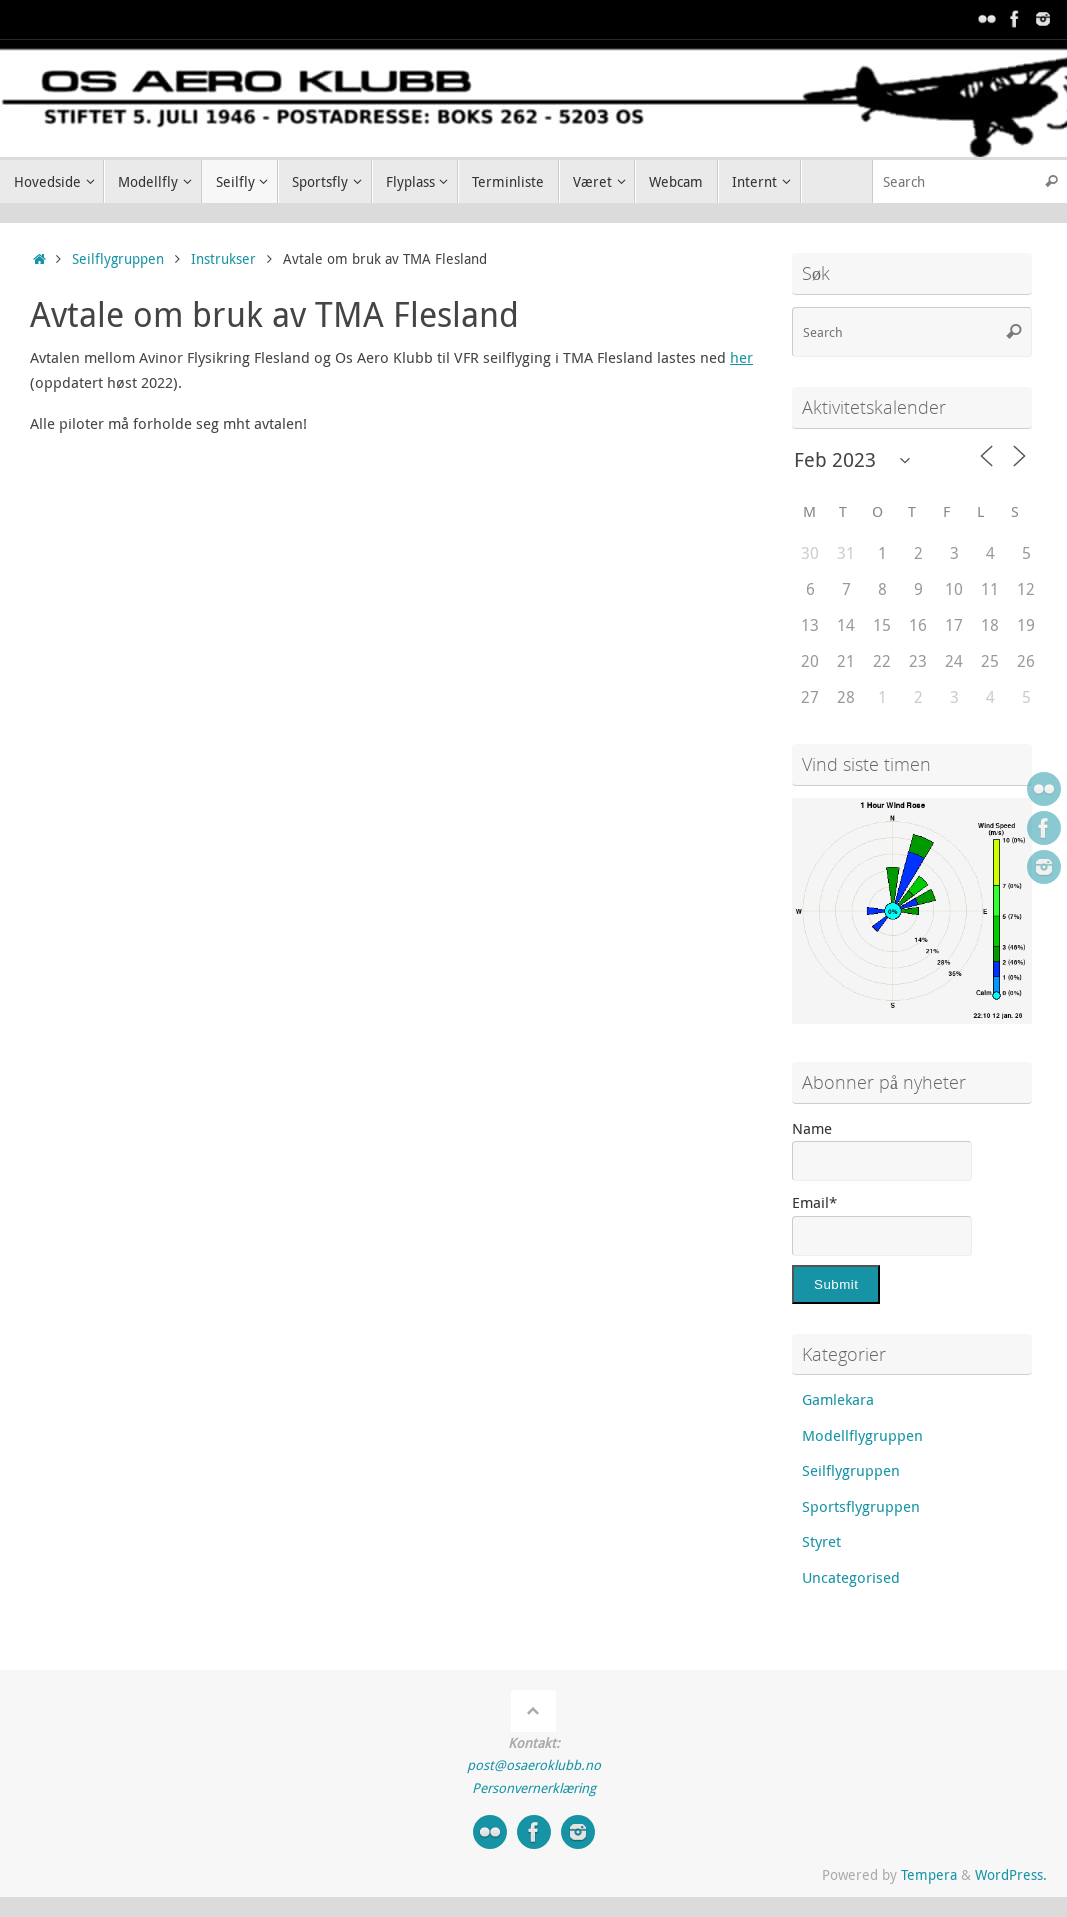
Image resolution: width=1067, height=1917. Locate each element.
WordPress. (1011, 1875)
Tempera (929, 1875)
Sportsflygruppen (861, 1506)
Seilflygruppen (118, 259)
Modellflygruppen (862, 1435)
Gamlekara (838, 1399)
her (741, 357)
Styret (821, 1541)
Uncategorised (851, 1577)
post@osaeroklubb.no (534, 1765)
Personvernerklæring (534, 1788)
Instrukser (223, 259)
